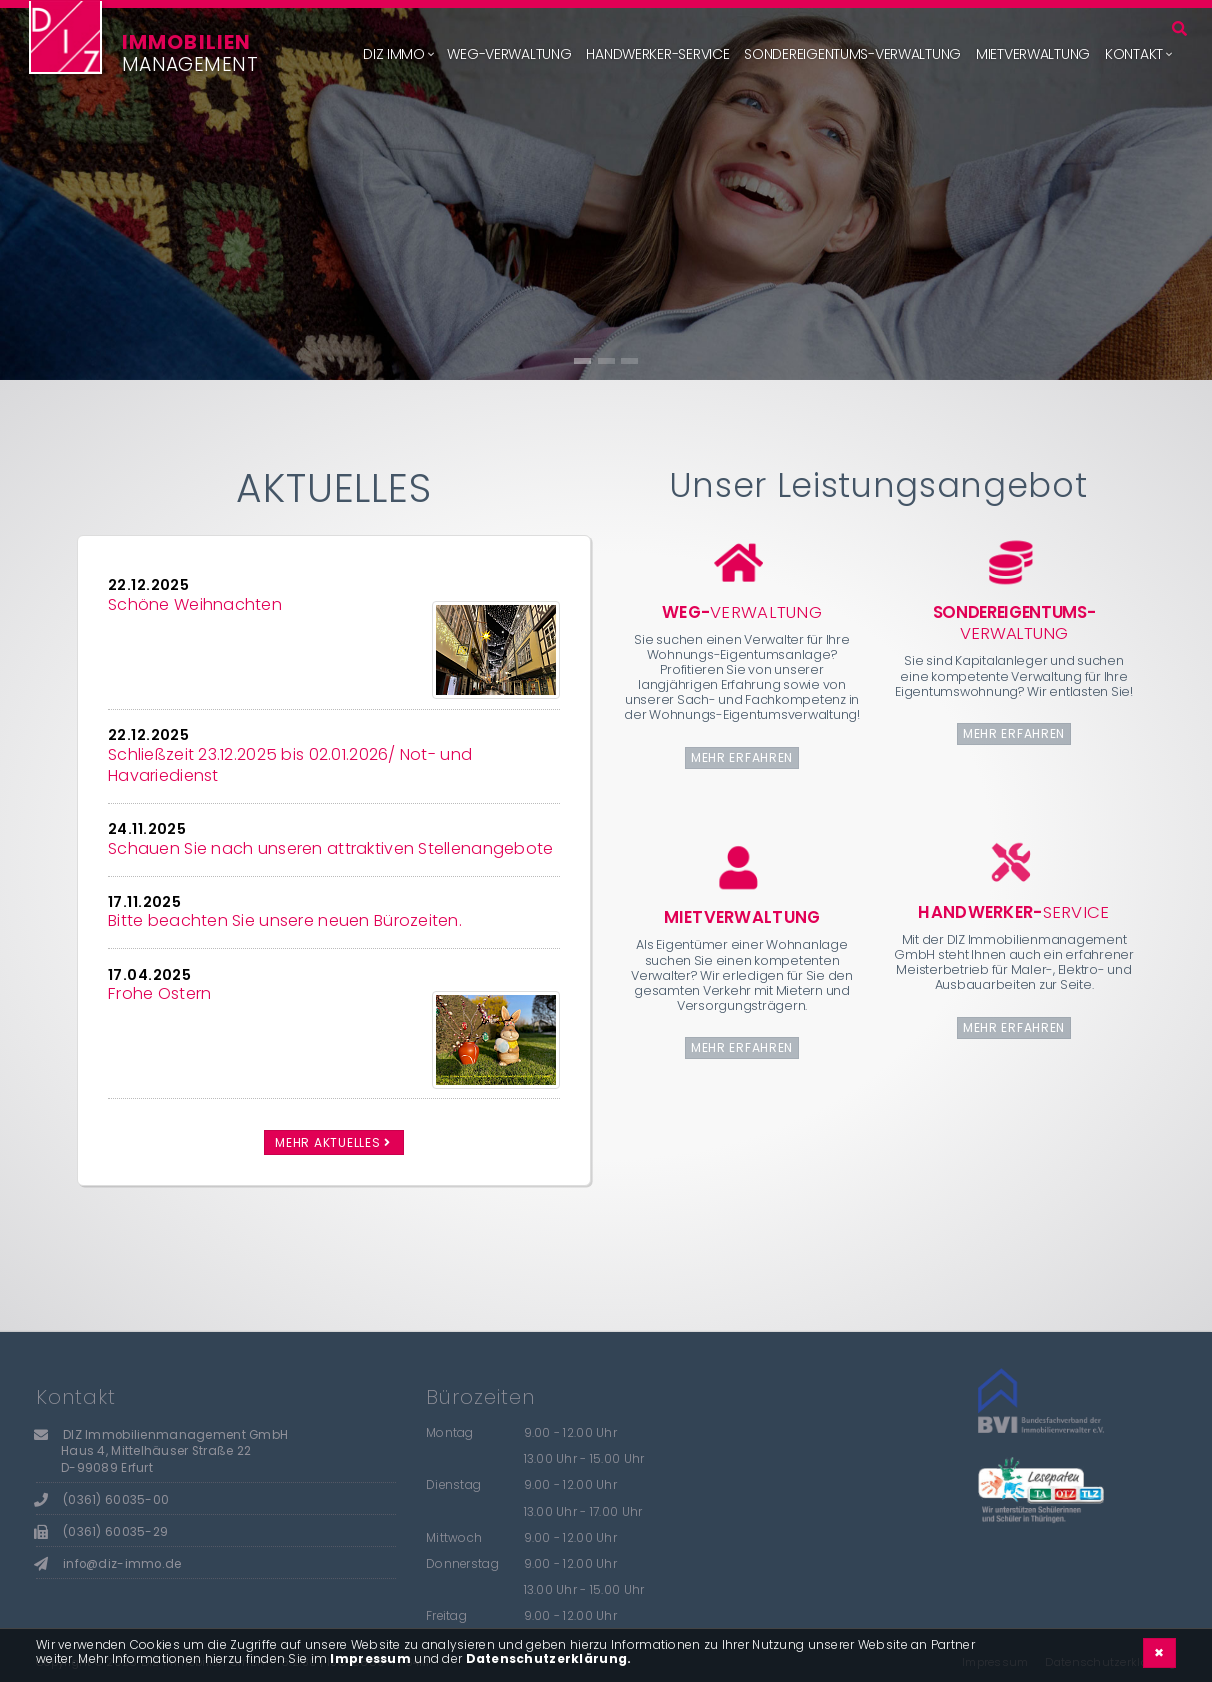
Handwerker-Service (657, 54)
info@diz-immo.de (122, 1564)
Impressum (370, 1658)
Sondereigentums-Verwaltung (852, 54)
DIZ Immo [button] (394, 54)
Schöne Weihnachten (195, 604)
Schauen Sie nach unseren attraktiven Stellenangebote (331, 848)
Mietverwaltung (1033, 54)
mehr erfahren (742, 757)
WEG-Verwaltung (509, 54)
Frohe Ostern (159, 993)
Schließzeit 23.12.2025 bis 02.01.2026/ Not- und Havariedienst (290, 765)
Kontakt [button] (1134, 54)
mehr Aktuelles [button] (333, 1142)
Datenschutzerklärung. (549, 1658)
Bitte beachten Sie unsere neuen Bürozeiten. (285, 920)
